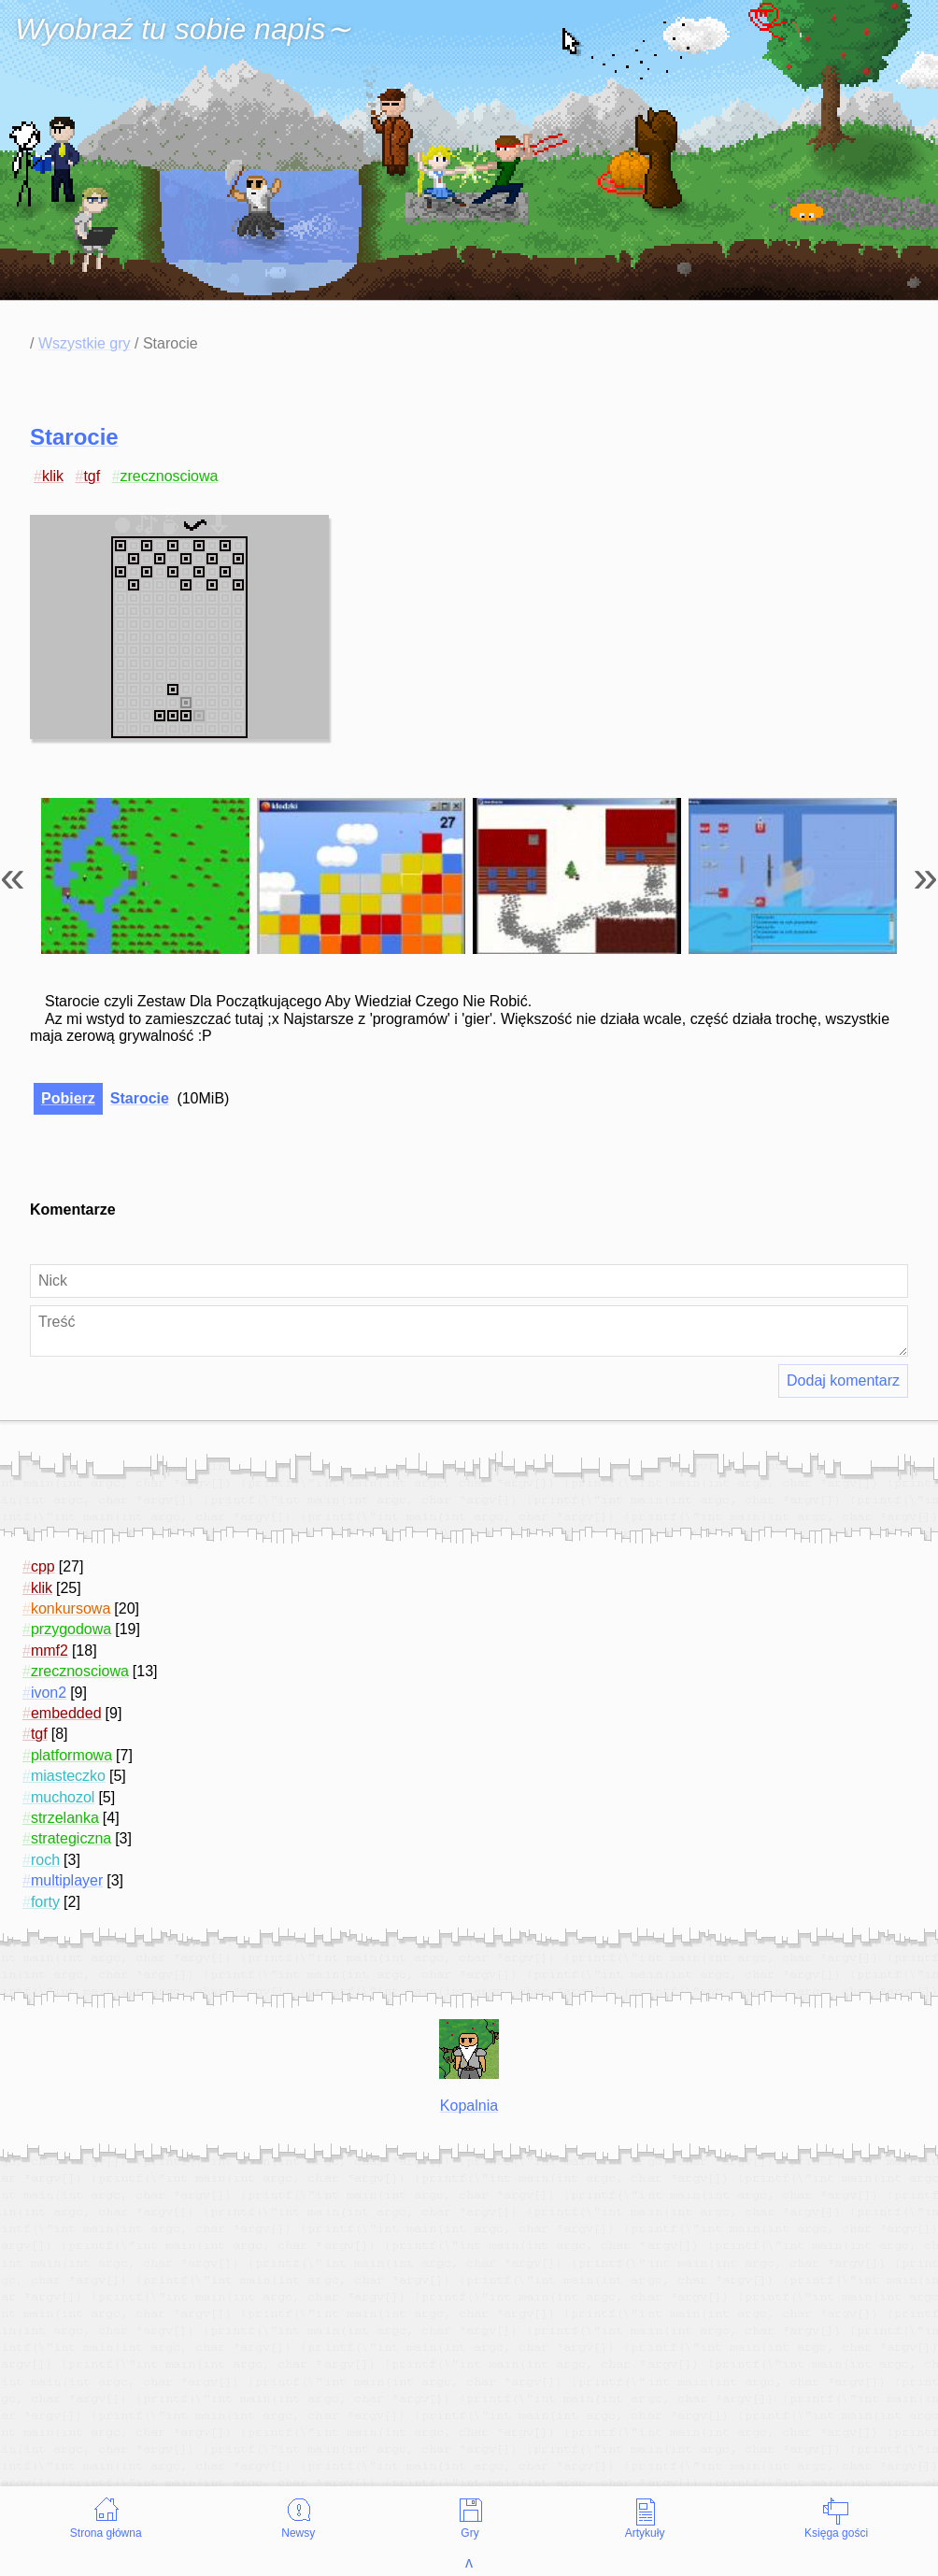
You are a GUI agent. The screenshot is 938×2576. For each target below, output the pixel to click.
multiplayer (67, 1880)
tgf (91, 476)
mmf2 (49, 1650)
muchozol (62, 1797)
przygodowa (71, 1629)
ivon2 (48, 1693)
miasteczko (68, 1776)
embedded (66, 1713)
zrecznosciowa (170, 476)
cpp (43, 1566)
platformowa (71, 1755)
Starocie (74, 436)
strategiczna (71, 1838)
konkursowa (70, 1608)
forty (45, 1902)
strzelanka (65, 1818)
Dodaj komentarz (843, 1380)
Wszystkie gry (84, 343)
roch (45, 1860)
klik (53, 476)
